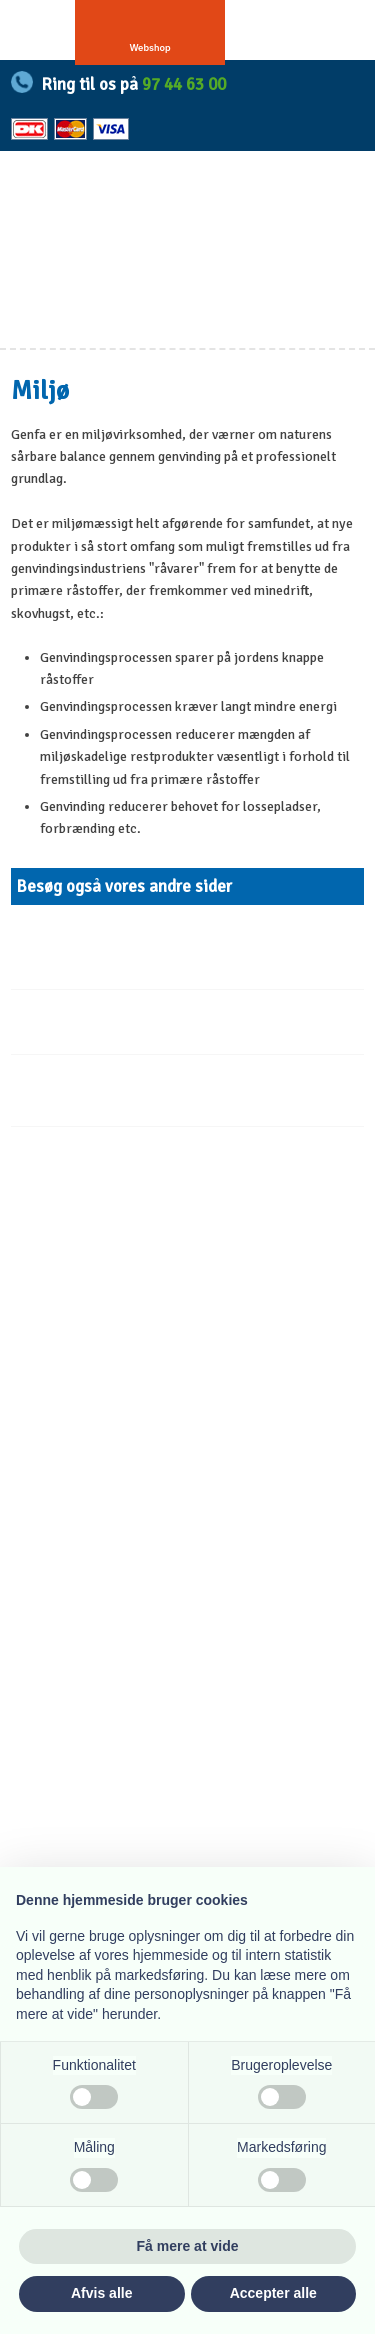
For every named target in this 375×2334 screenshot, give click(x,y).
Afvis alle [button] (101, 2293)
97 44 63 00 (184, 84)
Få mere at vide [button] (188, 2246)
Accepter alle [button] (273, 2293)
